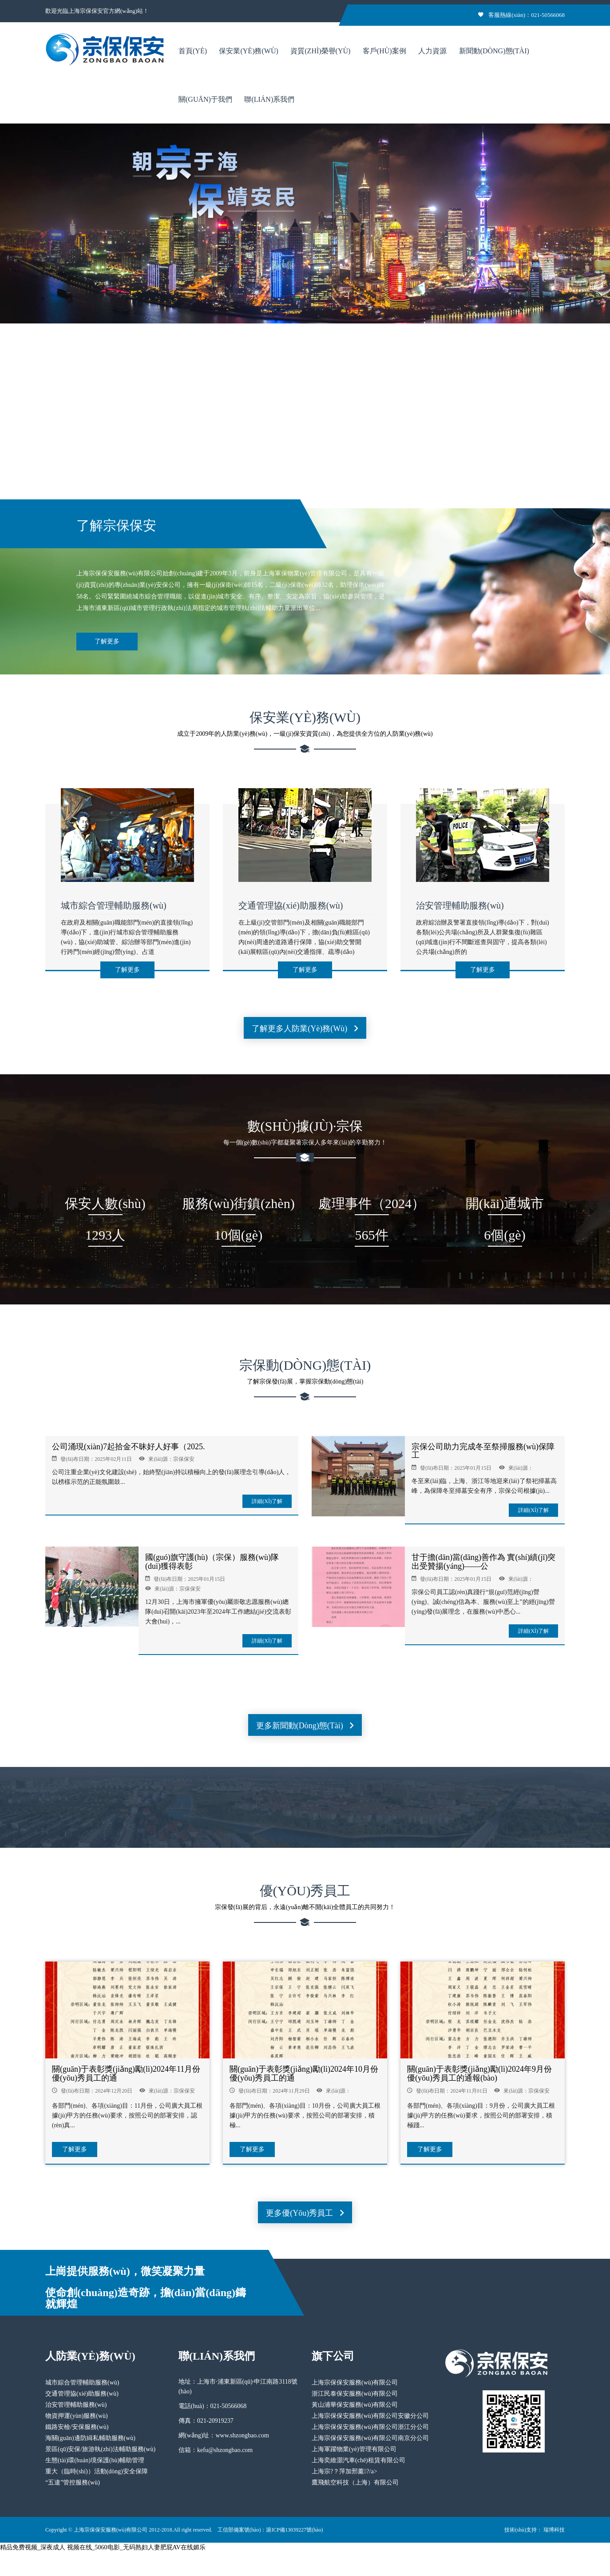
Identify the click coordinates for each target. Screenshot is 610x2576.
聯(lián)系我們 (269, 99)
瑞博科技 (554, 2530)
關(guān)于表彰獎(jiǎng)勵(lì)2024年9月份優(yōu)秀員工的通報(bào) (479, 2073)
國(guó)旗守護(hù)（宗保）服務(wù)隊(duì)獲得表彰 (212, 1562)
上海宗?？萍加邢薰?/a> (344, 2471)
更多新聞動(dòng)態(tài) (305, 1725)
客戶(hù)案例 (384, 51)
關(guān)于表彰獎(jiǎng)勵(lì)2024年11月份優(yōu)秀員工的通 (126, 2073)
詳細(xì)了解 (267, 1501)
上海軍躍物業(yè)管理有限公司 (354, 2449)
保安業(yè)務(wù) (248, 51)
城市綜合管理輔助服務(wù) (113, 905)
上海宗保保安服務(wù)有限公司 (355, 2382)
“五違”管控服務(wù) (72, 2482)
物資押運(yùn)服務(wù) (76, 2416)
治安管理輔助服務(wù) (460, 905)
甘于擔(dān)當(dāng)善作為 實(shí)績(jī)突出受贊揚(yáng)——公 (483, 1562)
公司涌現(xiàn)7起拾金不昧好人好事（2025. (128, 1446)
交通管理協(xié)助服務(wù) (290, 905)
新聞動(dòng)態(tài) (494, 51)
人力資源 (432, 51)
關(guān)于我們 (205, 99)
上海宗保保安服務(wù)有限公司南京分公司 (370, 2438)
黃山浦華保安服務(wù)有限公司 (355, 2404)
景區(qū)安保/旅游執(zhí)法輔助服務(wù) (100, 2449)
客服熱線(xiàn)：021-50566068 (521, 15)
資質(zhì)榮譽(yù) (320, 51)
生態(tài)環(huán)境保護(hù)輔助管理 (94, 2460)
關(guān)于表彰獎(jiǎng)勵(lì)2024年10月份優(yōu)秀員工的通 (304, 2073)
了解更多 (107, 641)
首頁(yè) (192, 51)
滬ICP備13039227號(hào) (294, 2530)
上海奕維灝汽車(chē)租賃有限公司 (358, 2460)
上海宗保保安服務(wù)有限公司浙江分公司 (370, 2427)
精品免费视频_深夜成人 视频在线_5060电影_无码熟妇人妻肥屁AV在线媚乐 (103, 2547)
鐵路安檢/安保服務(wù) (76, 2427)
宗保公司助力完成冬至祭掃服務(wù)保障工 (483, 1451)
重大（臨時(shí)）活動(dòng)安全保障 (96, 2471)
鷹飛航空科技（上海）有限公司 (355, 2482)
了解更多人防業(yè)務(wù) (305, 1028)
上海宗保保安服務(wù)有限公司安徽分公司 (370, 2416)
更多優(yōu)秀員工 (305, 2213)
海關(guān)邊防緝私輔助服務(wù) (90, 2438)
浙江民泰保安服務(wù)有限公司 (355, 2393)
